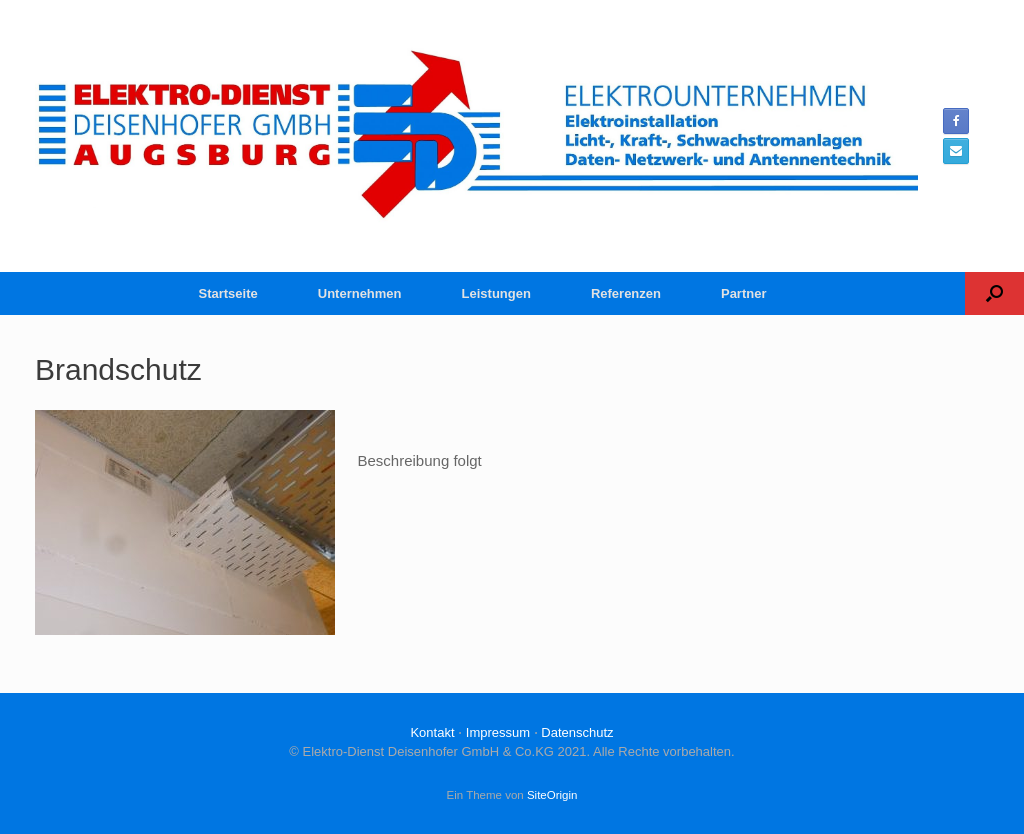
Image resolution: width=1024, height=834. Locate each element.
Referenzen (626, 293)
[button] (994, 293)
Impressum (498, 732)
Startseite (228, 293)
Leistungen (496, 293)
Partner (744, 293)
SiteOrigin (552, 795)
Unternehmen (360, 293)
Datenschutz (577, 732)
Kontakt (432, 732)
